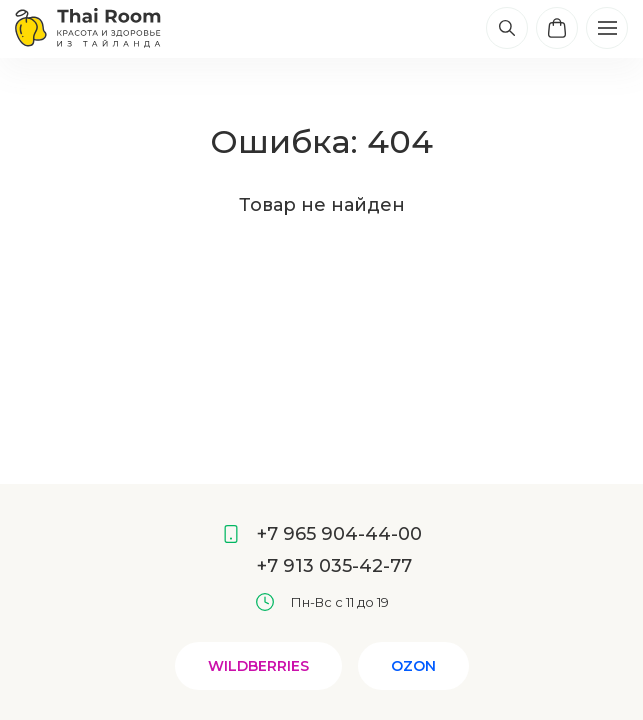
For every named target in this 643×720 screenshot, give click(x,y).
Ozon (413, 666)
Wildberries (258, 666)
